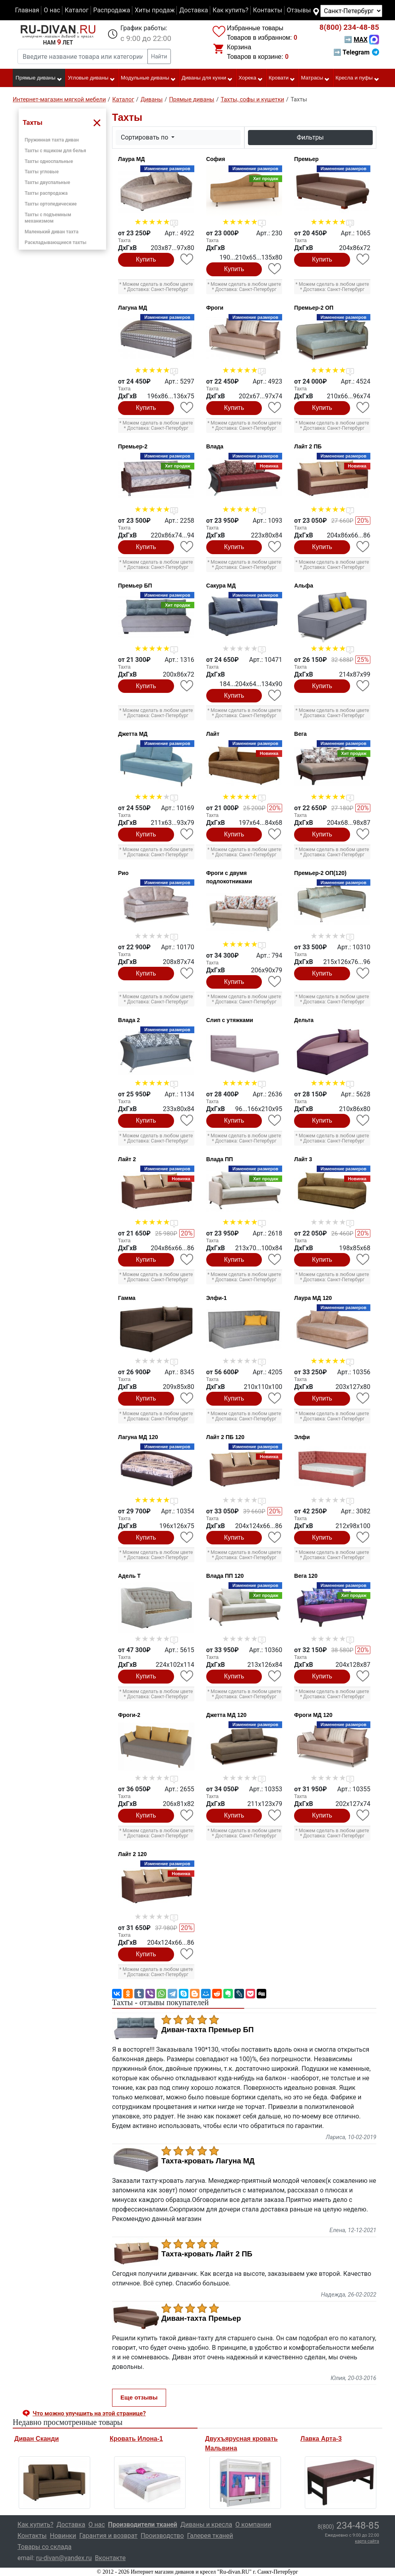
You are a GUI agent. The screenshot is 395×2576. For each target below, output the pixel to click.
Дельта (304, 1020)
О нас (52, 10)
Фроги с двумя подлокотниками (229, 877)
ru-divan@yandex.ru (64, 2558)
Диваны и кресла (206, 2524)
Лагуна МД (132, 308)
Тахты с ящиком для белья (55, 150)
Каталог (77, 10)
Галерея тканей (210, 2535)
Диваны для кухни (207, 78)
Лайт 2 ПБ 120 (225, 1437)
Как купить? (230, 10)
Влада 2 (129, 1020)
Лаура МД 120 (313, 1298)
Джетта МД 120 (226, 1715)
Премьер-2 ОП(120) (320, 873)
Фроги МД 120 (313, 1715)
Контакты (267, 10)
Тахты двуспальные (47, 182)
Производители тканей (142, 2524)
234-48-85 (349, 27)
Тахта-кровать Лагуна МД (208, 2161)
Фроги (215, 308)
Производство (162, 2535)
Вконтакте (110, 2558)
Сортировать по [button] (145, 137)
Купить (146, 259)
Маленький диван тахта (51, 232)
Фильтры (310, 137)
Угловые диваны (91, 78)
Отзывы (299, 10)
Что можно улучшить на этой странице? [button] (89, 2413)
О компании (253, 2524)
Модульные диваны (148, 78)
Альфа (303, 585)
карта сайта (367, 2541)
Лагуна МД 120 (138, 1437)
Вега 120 (306, 1576)
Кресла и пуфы (357, 78)
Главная (27, 10)
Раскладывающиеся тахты (55, 242)
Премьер (306, 159)
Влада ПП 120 (225, 1576)
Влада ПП (219, 1159)
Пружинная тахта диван (52, 140)
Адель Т (129, 1576)
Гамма (127, 1298)
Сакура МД (221, 585)
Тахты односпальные (49, 161)
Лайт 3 (303, 1159)
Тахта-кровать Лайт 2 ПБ (206, 2254)
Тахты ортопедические (51, 204)
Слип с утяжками (229, 1020)
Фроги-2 (129, 1715)
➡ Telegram (356, 52)
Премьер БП (135, 585)
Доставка (193, 10)
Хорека (250, 78)
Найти (159, 56)
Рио (123, 873)
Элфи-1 (216, 1298)
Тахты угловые (42, 172)
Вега (300, 734)
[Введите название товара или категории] (82, 56)
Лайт (212, 734)
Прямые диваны (38, 78)
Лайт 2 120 (132, 1854)
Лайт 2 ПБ (307, 446)
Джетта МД (132, 734)
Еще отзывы (139, 2397)
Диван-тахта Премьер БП (207, 2030)
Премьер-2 (132, 446)
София (215, 159)
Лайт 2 (127, 1159)
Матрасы (315, 78)
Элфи (302, 1437)
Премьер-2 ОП (313, 308)
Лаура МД (131, 159)
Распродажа (111, 10)
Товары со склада (44, 2547)
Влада (214, 446)
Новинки (63, 2535)
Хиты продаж (155, 10)
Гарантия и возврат (108, 2535)
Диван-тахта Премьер (201, 2318)
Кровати (282, 78)
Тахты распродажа (46, 193)
